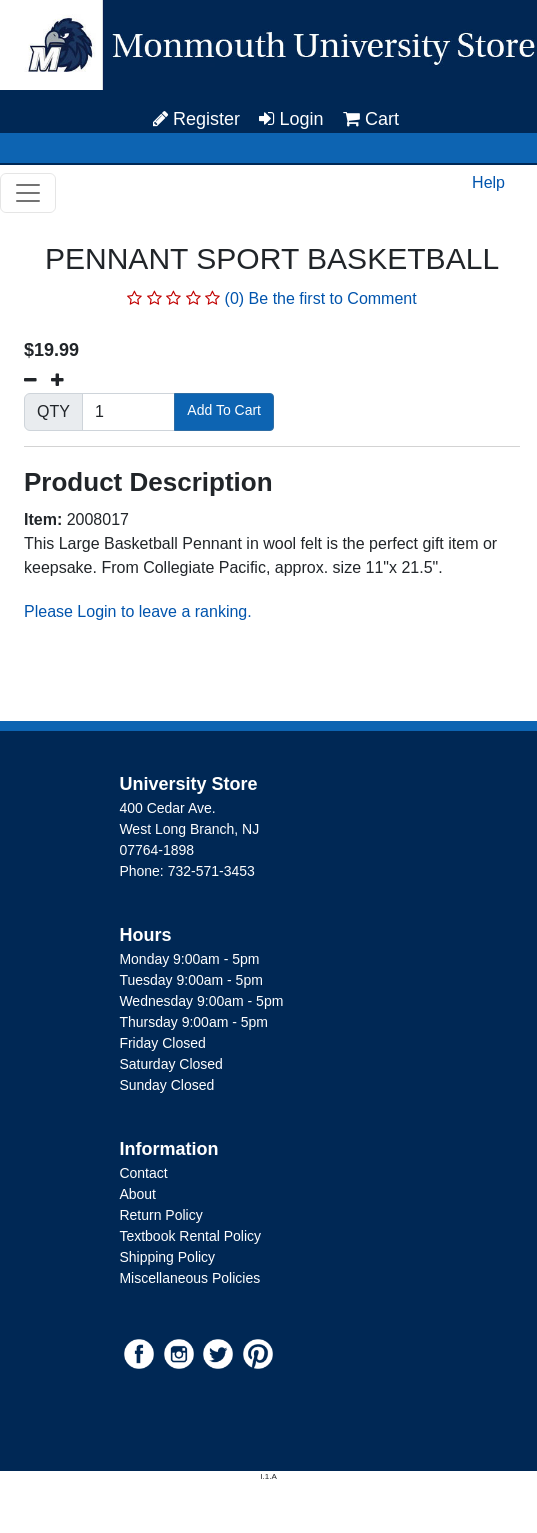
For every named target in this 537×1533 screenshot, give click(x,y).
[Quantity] (128, 412)
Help (488, 182)
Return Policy (160, 1215)
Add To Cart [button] (224, 410)
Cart (371, 119)
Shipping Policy (167, 1257)
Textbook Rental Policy (190, 1236)
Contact (143, 1173)
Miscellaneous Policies (189, 1278)
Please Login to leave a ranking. (138, 611)
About (137, 1194)
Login (291, 119)
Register (196, 119)
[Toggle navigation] (28, 193)
